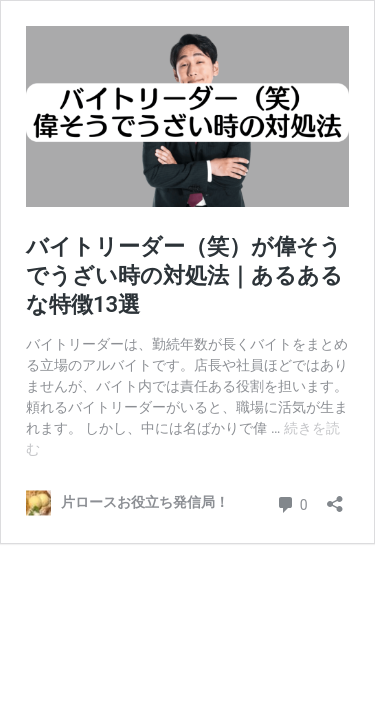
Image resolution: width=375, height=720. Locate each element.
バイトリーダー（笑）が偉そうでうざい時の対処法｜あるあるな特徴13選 (184, 275)
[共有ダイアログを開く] (335, 497)
